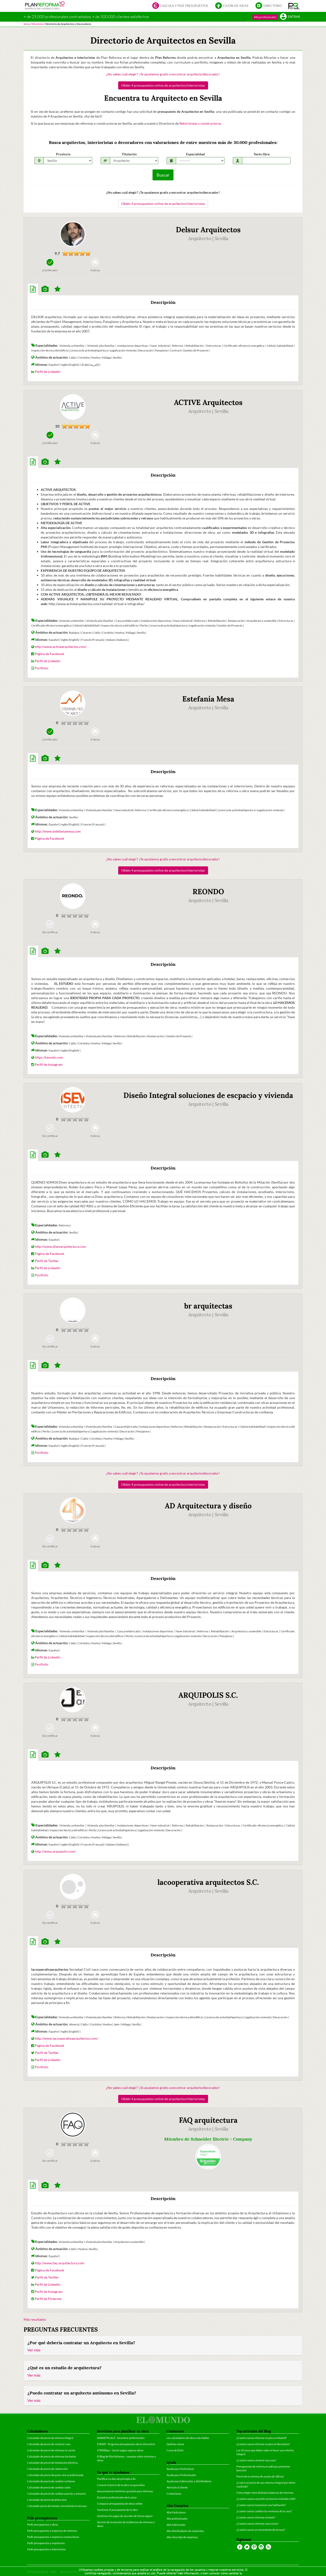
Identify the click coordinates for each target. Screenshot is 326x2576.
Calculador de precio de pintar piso (47, 2499)
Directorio (268, 6)
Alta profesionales (265, 17)
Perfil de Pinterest (48, 2299)
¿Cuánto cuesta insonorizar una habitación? (261, 2505)
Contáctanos (174, 2493)
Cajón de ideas (231, 6)
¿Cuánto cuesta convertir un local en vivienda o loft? (265, 2498)
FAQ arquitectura (208, 2120)
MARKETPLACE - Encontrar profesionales (121, 2437)
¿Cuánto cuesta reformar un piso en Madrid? (261, 2437)
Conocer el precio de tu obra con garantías (121, 2485)
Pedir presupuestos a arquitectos (46, 2543)
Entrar (290, 17)
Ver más (34, 2350)
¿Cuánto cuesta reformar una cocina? (257, 2523)
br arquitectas (208, 1305)
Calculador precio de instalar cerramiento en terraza (57, 2505)
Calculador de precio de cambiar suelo (49, 2487)
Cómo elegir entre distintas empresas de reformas (265, 2492)
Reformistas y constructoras (200, 123)
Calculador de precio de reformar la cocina (51, 2450)
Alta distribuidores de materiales (185, 2530)
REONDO (208, 891)
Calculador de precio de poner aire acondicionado (55, 2475)
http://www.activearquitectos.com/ (61, 647)
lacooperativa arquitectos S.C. (208, 1882)
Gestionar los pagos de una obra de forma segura (125, 2515)
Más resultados (35, 2319)
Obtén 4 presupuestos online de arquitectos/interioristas (163, 85)
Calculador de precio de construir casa (49, 2444)
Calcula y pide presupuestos (180, 6)
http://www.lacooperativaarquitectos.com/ (66, 2038)
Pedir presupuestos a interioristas (46, 2549)
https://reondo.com (49, 1057)
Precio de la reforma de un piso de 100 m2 (260, 2476)
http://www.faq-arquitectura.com (59, 2263)
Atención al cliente (177, 2487)
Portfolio (41, 668)
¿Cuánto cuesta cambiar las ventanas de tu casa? (264, 2511)
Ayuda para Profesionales (181, 2475)
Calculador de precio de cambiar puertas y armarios (56, 2493)
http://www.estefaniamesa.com (58, 831)
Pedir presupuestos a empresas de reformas (52, 2530)
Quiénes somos (175, 2444)
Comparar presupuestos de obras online (120, 2503)
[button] (293, 6)
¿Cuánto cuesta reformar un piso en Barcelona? (263, 2444)
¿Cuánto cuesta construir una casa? (256, 2460)
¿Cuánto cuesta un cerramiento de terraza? (260, 2529)
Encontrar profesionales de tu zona (117, 2497)
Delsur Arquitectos (208, 229)
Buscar (163, 175)
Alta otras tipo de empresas (182, 2537)
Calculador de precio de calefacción (47, 2468)
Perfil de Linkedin (48, 372)
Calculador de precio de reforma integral (50, 2437)
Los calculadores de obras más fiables (188, 2437)
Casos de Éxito (175, 2450)
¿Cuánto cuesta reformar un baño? (255, 2517)
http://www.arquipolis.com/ (55, 1851)
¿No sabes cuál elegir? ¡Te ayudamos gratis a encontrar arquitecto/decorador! (163, 74)
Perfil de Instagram (49, 1064)
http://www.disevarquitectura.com (60, 1246)
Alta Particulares (176, 2512)
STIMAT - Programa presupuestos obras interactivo (126, 2444)
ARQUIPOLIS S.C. (208, 1695)
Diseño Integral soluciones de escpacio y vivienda (208, 1095)
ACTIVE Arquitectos (208, 402)
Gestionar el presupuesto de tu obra (117, 2509)
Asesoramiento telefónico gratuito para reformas (125, 2491)
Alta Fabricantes (176, 2524)
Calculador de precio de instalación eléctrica (52, 2462)
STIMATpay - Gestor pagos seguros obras (120, 2450)
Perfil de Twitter (47, 1261)
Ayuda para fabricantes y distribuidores (189, 2481)
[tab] (32, 289)
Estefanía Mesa (208, 698)
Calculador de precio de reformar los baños (51, 2456)
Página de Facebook (49, 654)
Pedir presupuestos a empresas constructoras (53, 2536)
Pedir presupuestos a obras (42, 2524)
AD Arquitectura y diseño (208, 1505)
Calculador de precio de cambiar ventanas (51, 2481)
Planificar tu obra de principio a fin (116, 2478)
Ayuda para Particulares (180, 2468)
